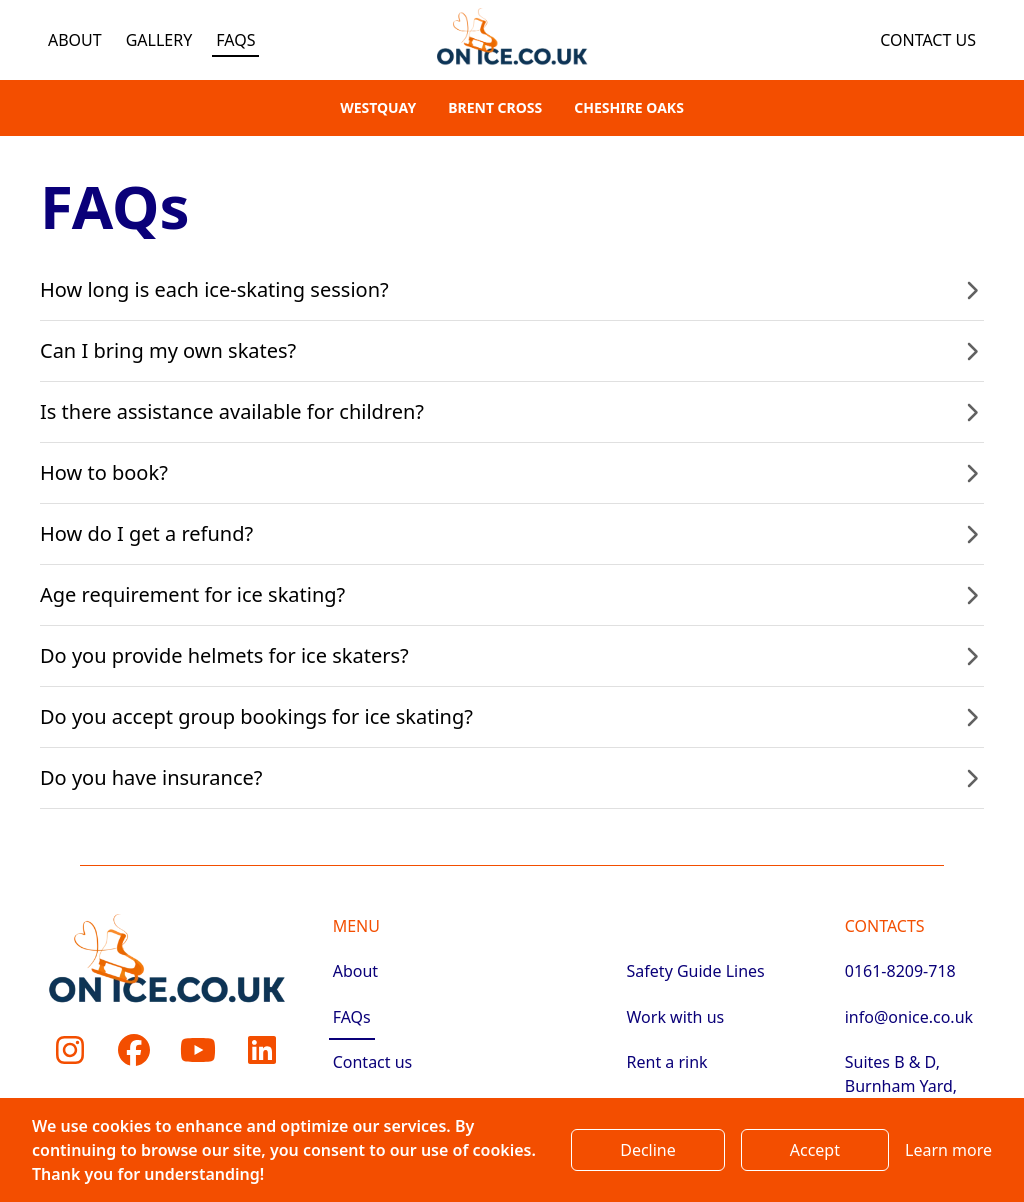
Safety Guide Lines (696, 971)
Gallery (159, 40)
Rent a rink (667, 1062)
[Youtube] (198, 1050)
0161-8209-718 (900, 971)
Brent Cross (495, 107)
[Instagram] (70, 1050)
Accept (815, 1150)
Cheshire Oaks (629, 107)
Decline (648, 1150)
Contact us (928, 40)
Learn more (948, 1150)
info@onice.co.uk (909, 1017)
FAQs (235, 40)
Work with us (676, 1017)
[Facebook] (134, 1050)
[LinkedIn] (262, 1050)
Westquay (378, 107)
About (75, 40)
